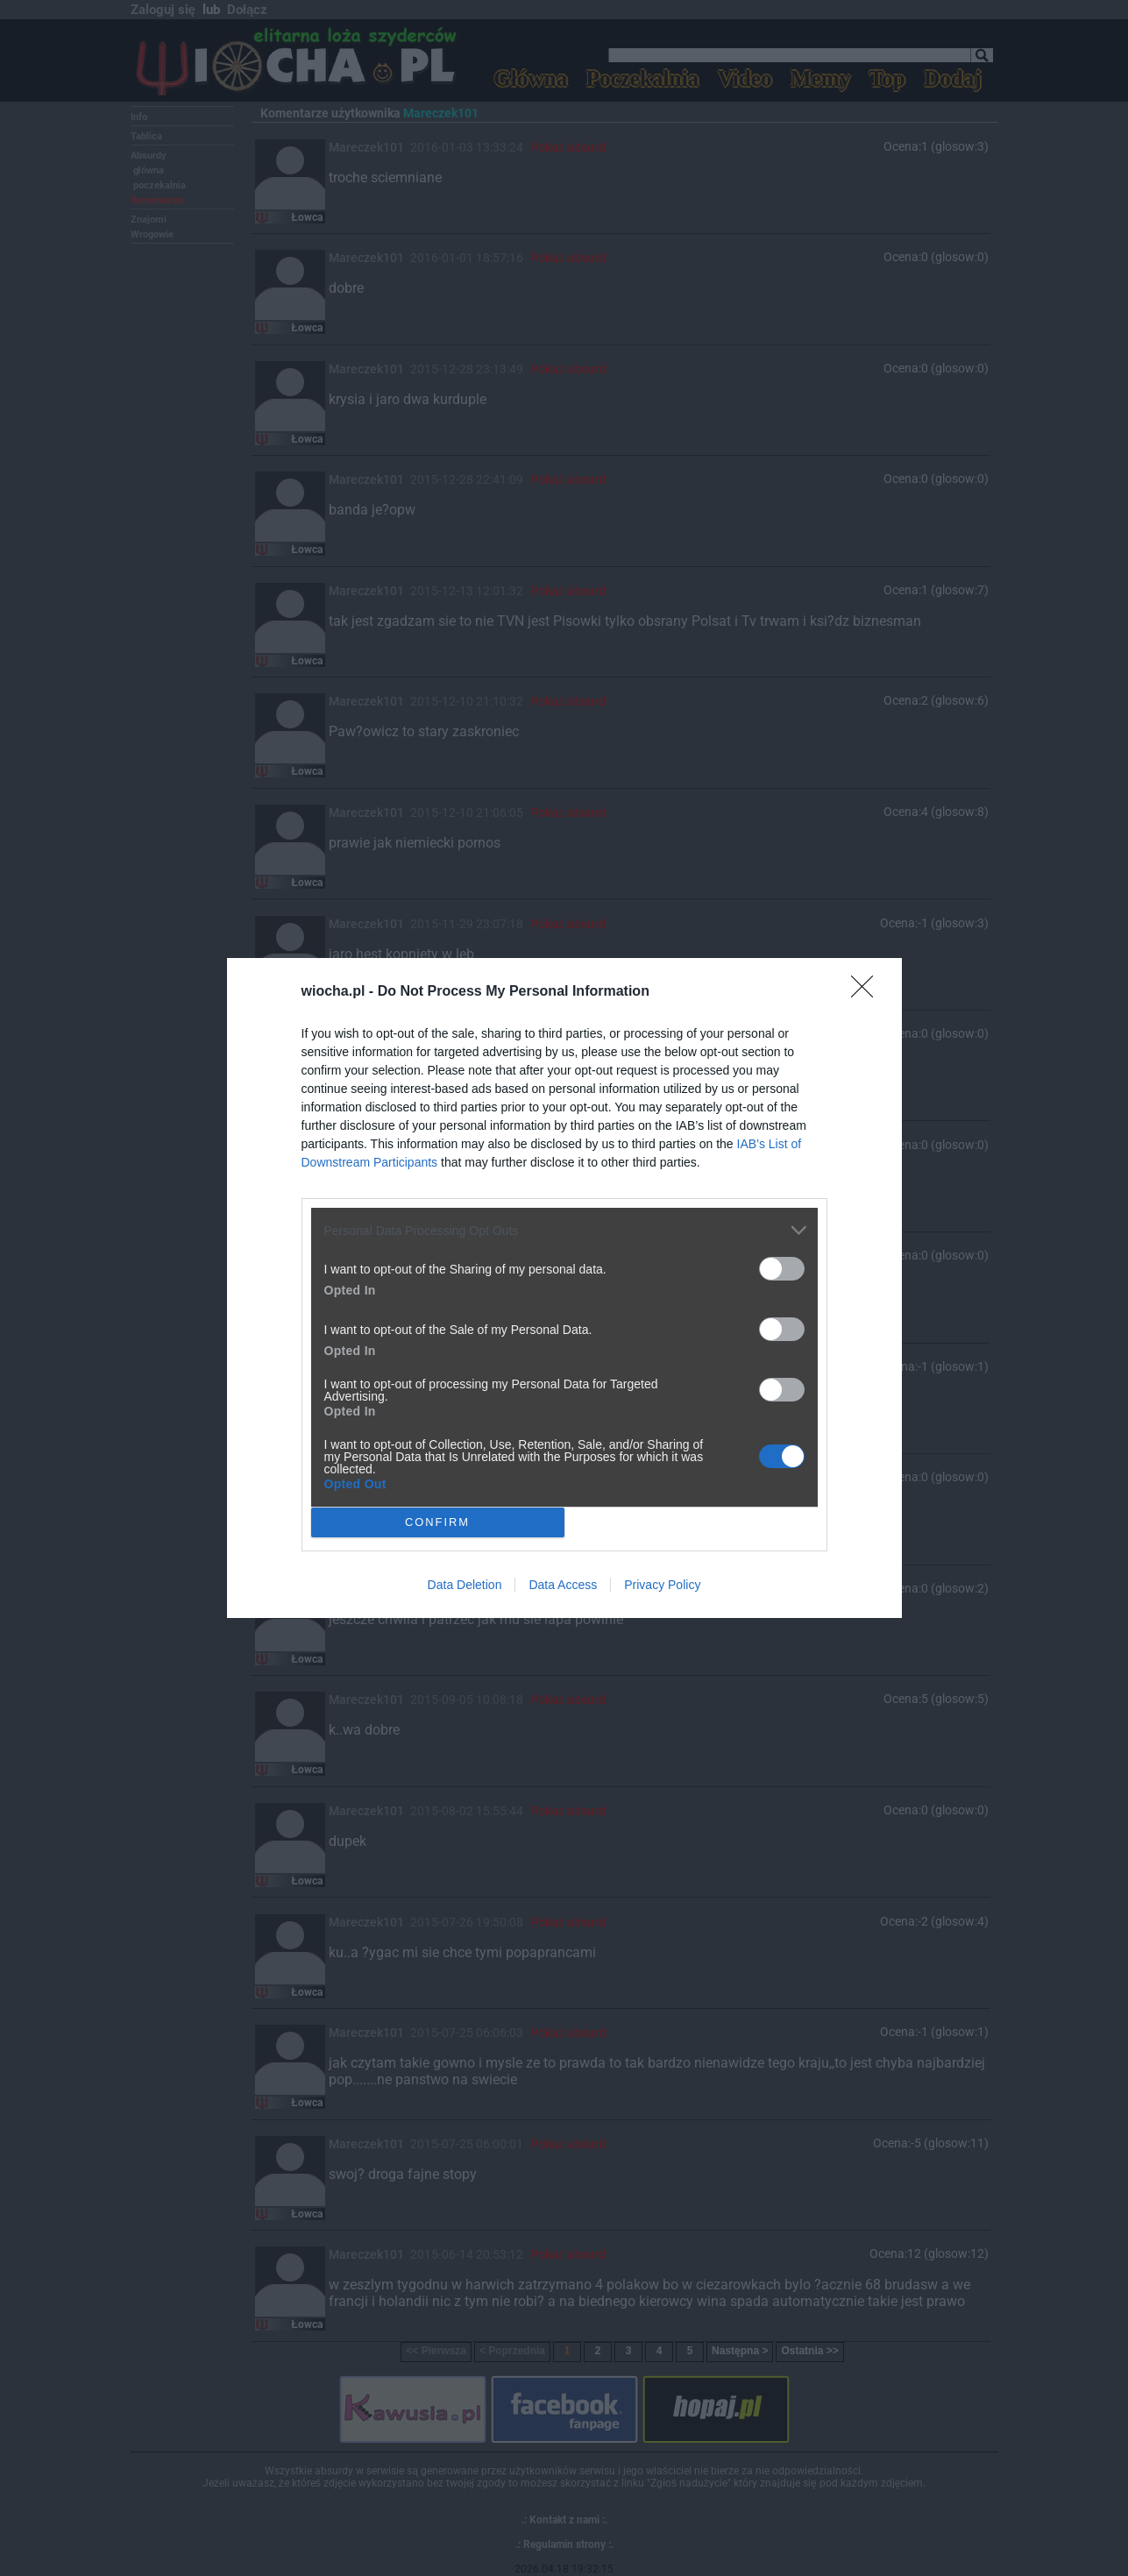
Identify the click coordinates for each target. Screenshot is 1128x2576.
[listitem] (564, 1230)
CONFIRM (438, 1522)
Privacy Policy (662, 1585)
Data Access (563, 1585)
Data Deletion (465, 1585)
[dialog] (564, 1288)
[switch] (782, 1269)
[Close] (867, 992)
